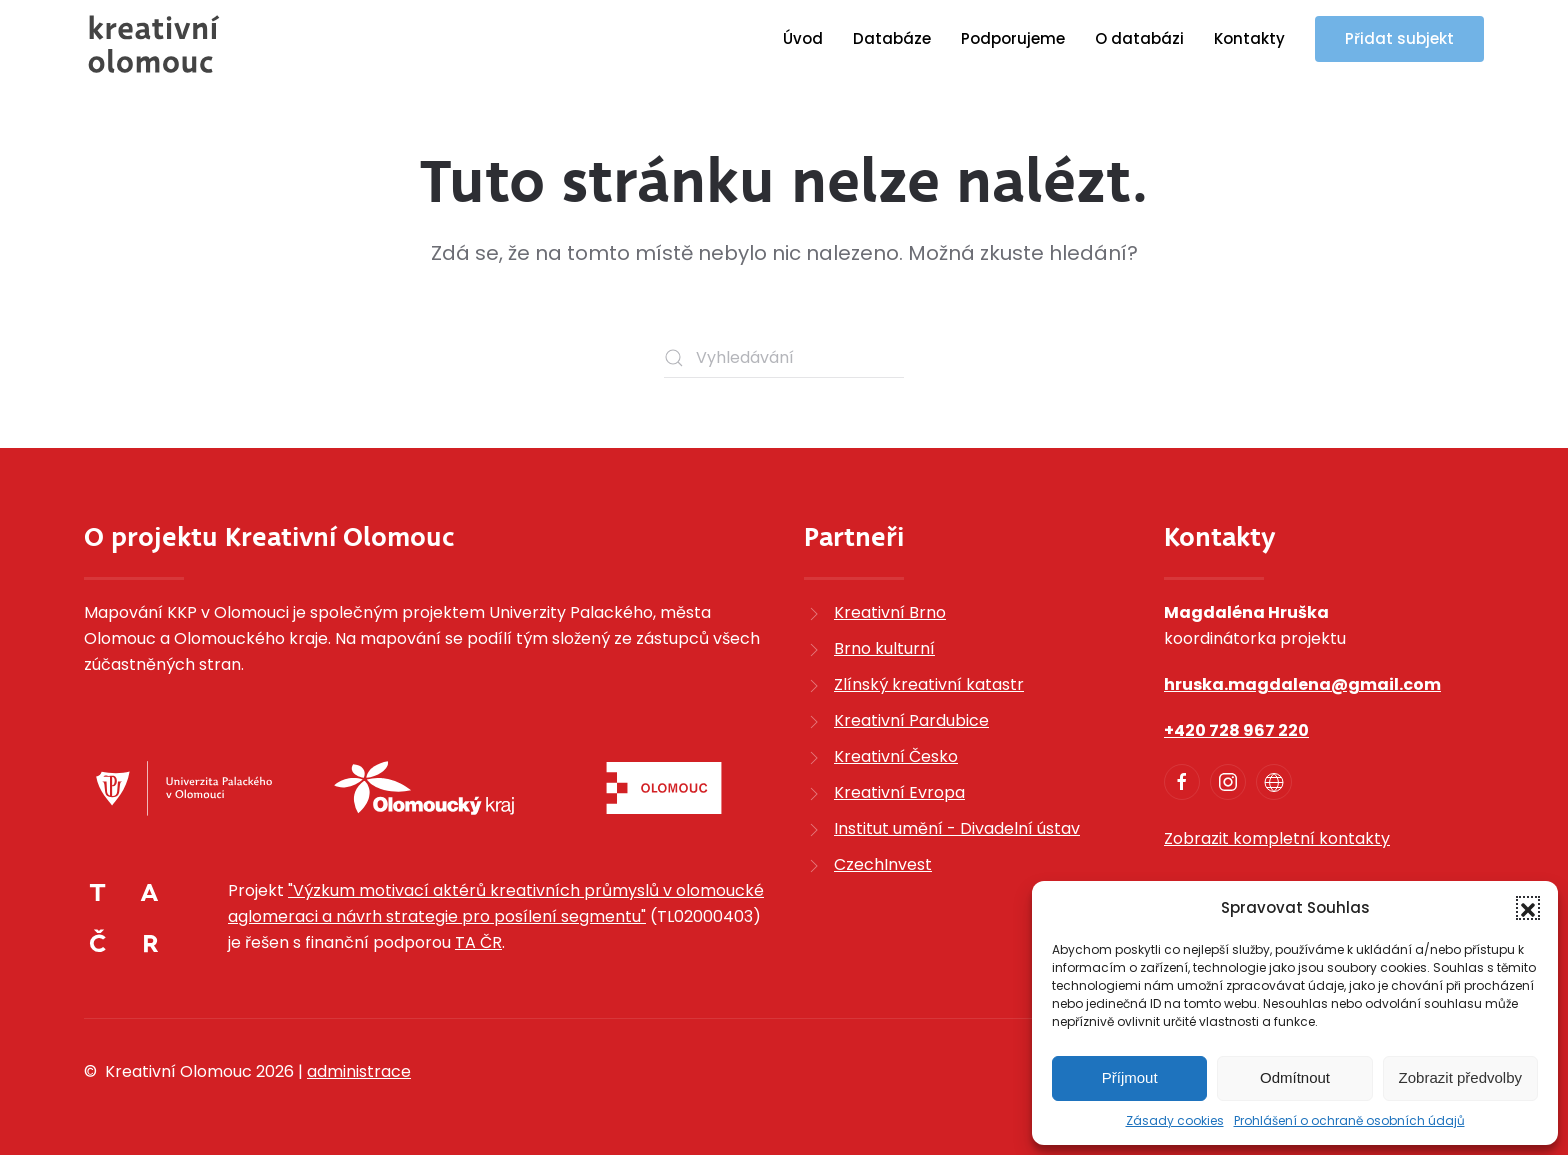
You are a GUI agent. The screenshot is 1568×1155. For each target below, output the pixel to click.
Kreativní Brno (890, 612)
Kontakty (1249, 38)
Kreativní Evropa (899, 792)
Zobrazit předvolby (1460, 1077)
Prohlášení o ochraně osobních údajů (1349, 1120)
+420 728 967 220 (1236, 730)
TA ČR (478, 942)
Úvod (803, 38)
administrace (359, 1071)
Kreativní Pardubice (911, 720)
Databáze (892, 38)
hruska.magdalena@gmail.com (1302, 684)
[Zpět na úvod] (154, 44)
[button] (1528, 908)
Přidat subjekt (1399, 38)
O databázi (1139, 38)
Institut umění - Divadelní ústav (957, 828)
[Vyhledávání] (784, 358)
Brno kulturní (884, 648)
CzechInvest (883, 864)
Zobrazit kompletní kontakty (1277, 838)
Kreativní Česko (896, 756)
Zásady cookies (1175, 1120)
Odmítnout (1295, 1077)
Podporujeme (1013, 38)
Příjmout (1130, 1077)
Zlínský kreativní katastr (929, 684)
